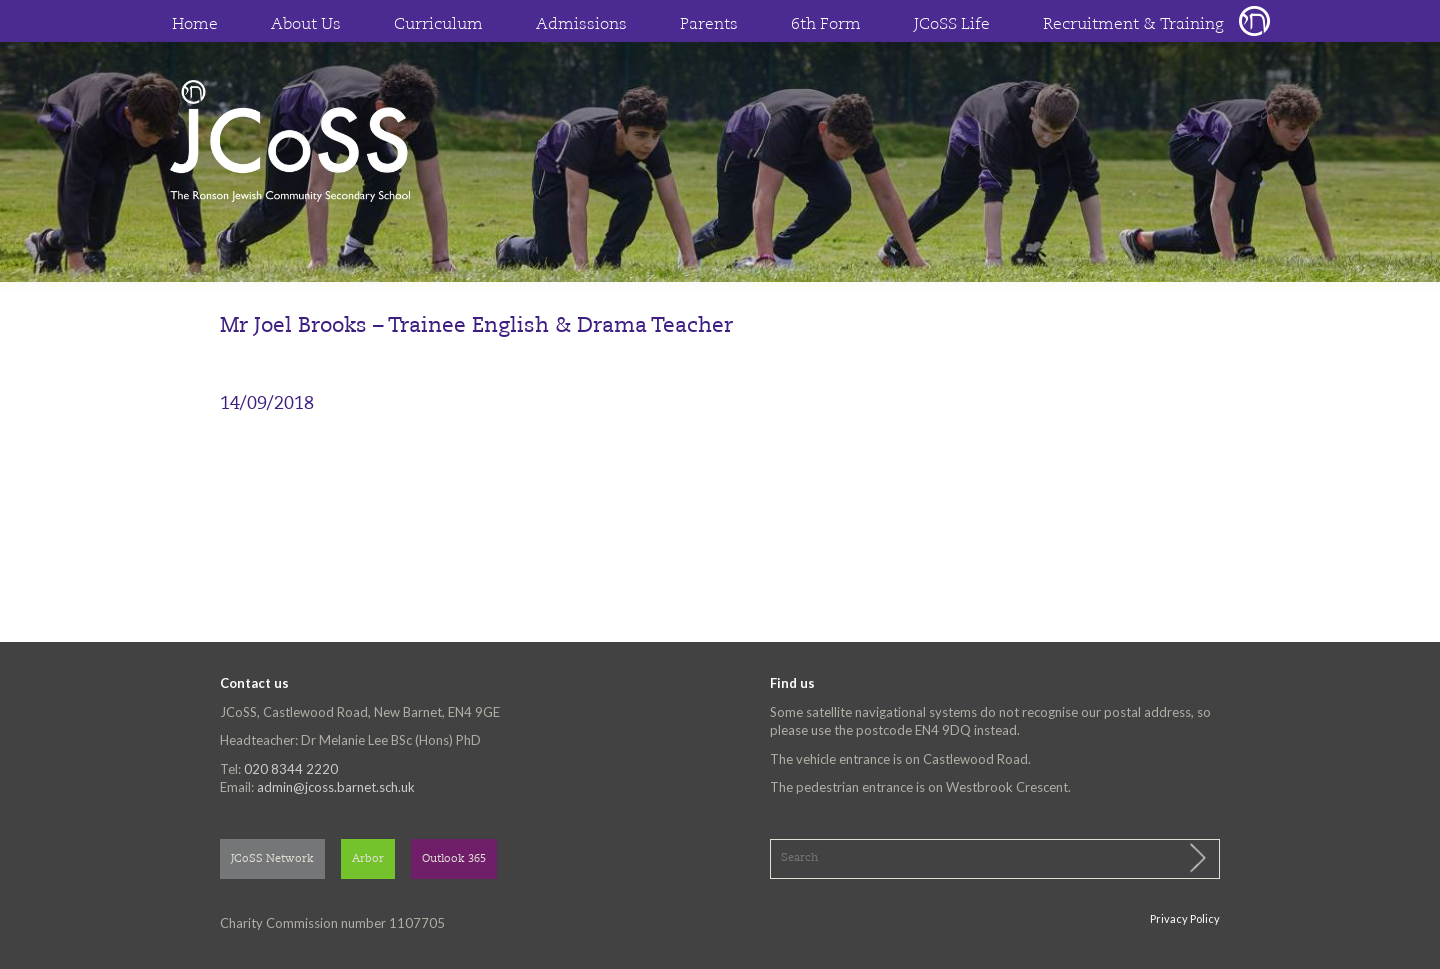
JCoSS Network (272, 859)
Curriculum (438, 25)
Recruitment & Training (1133, 25)
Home (195, 25)
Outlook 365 (454, 859)
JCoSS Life (952, 25)
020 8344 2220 (291, 769)
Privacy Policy (1185, 918)
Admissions (581, 25)
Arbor (368, 859)
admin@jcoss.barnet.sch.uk (336, 787)
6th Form (826, 25)
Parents (709, 25)
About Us (306, 25)
